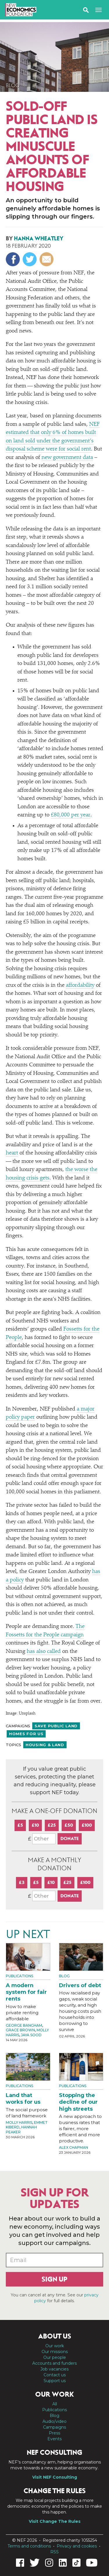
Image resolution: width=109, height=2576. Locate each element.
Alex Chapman (73, 2147)
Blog (12, 85)
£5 (20, 1825)
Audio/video (54, 2421)
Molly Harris (19, 2122)
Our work (54, 2345)
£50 (69, 1825)
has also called (44, 1651)
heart (12, 1153)
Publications (19, 1976)
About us (54, 2336)
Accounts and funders (54, 2363)
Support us (55, 2380)
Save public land (56, 1726)
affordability (80, 985)
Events (54, 2438)
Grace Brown (20, 2030)
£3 (21, 1882)
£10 (35, 1825)
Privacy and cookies (77, 2546)
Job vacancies (54, 2369)
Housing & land (45, 1744)
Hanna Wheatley (38, 238)
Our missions (55, 2351)
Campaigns (54, 2427)
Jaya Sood (31, 2035)
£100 (87, 1825)
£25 (52, 1825)
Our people (54, 2357)
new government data (67, 457)
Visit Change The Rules (55, 2521)
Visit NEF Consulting (54, 2477)
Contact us (55, 2374)
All (54, 2404)
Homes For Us (26, 1733)
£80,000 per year (70, 815)
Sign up (54, 2279)
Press (54, 2433)
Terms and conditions (29, 2546)
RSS (54, 2551)
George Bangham (24, 2025)
